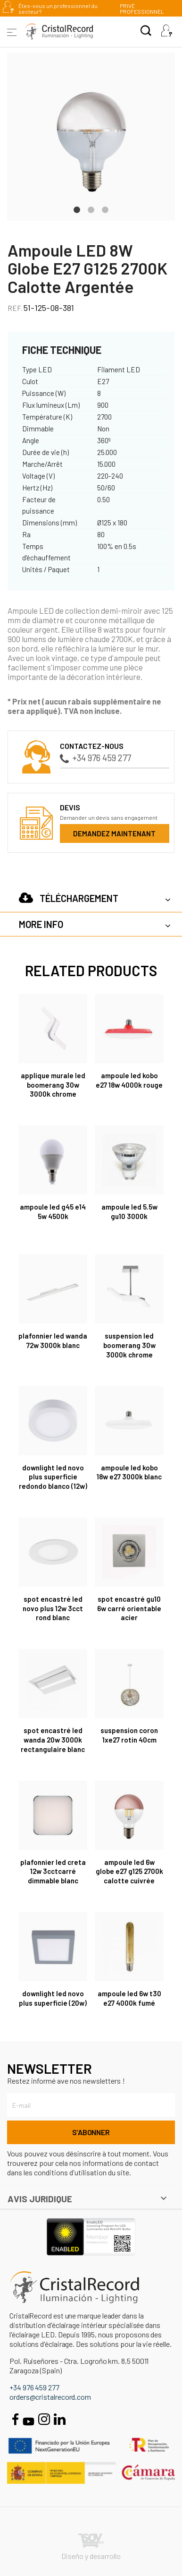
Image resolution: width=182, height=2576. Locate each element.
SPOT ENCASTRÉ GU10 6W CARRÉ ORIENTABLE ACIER (129, 1608)
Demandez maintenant (114, 833)
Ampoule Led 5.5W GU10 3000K (129, 1211)
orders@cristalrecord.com (50, 2396)
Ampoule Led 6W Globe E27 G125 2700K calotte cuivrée (129, 1871)
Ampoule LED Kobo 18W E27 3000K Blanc (129, 1472)
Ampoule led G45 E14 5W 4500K (53, 1211)
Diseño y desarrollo (91, 2546)
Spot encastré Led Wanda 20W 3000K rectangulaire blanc (53, 1739)
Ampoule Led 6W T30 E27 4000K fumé (129, 1998)
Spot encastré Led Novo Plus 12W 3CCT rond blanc (53, 1608)
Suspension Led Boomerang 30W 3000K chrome (129, 1345)
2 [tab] (91, 209)
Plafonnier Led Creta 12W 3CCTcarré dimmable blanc (53, 1871)
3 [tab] (105, 209)
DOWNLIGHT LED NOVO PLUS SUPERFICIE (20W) (53, 1998)
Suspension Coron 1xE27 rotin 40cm (129, 1735)
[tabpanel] (91, 136)
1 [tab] (77, 209)
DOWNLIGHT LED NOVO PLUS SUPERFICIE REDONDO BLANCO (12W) (53, 1477)
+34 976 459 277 (95, 757)
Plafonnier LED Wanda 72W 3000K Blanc (52, 1340)
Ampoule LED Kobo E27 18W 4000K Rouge (129, 1080)
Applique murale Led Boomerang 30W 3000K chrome (53, 1085)
